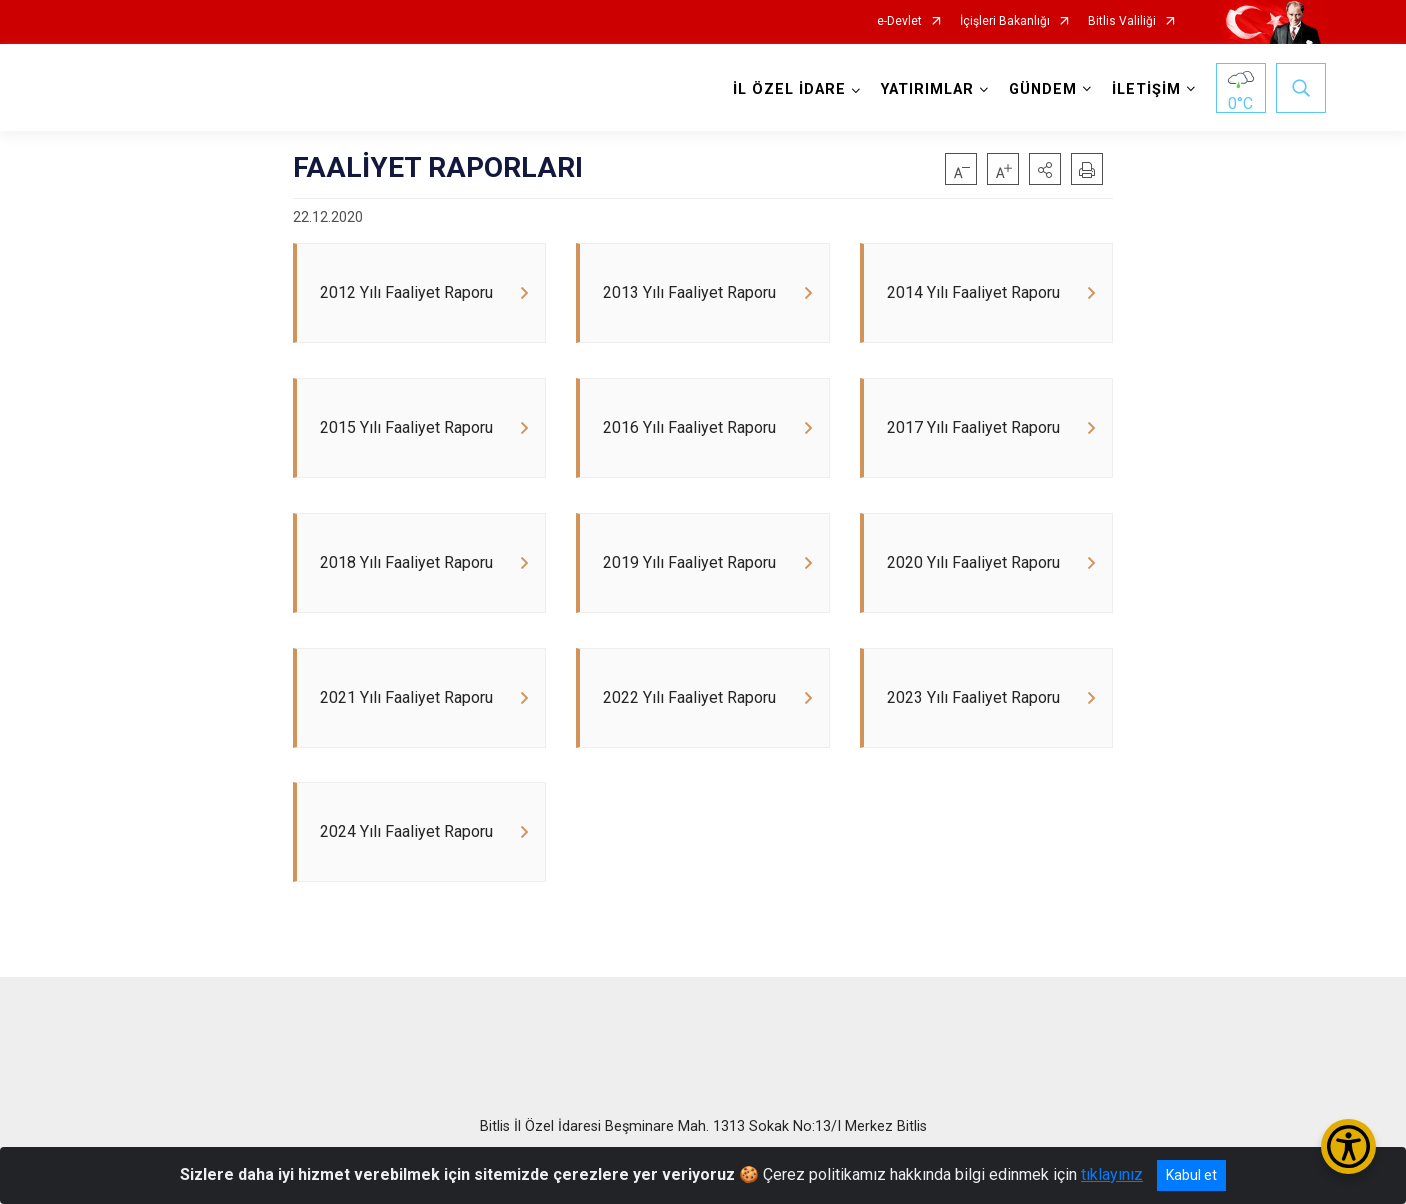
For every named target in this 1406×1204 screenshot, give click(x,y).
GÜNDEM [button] (1043, 89)
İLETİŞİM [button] (1146, 89)
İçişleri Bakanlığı (1005, 21)
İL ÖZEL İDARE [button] (789, 89)
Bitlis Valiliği (1122, 21)
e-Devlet (899, 21)
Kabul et (1191, 1175)
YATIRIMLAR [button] (927, 89)
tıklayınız (1112, 1174)
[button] (1045, 169)
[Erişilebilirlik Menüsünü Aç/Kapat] (1348, 1146)
